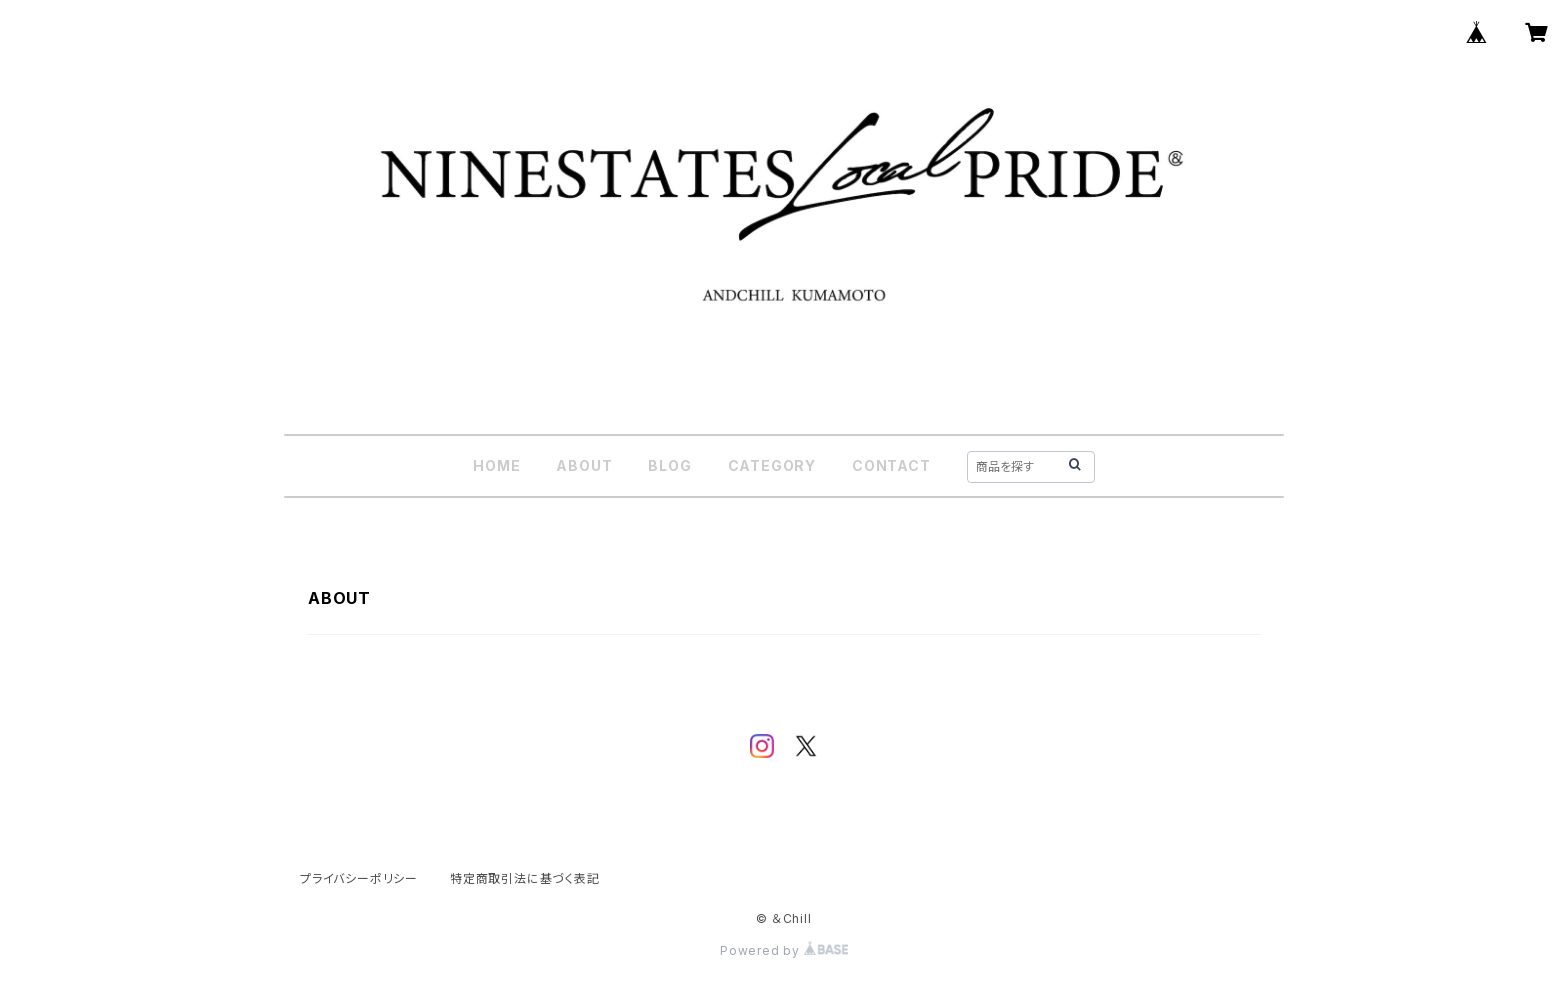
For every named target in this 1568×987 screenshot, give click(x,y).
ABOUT (584, 465)
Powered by (784, 950)
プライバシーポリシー (359, 878)
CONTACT (891, 465)
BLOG (669, 465)
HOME (496, 465)
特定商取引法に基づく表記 (525, 878)
